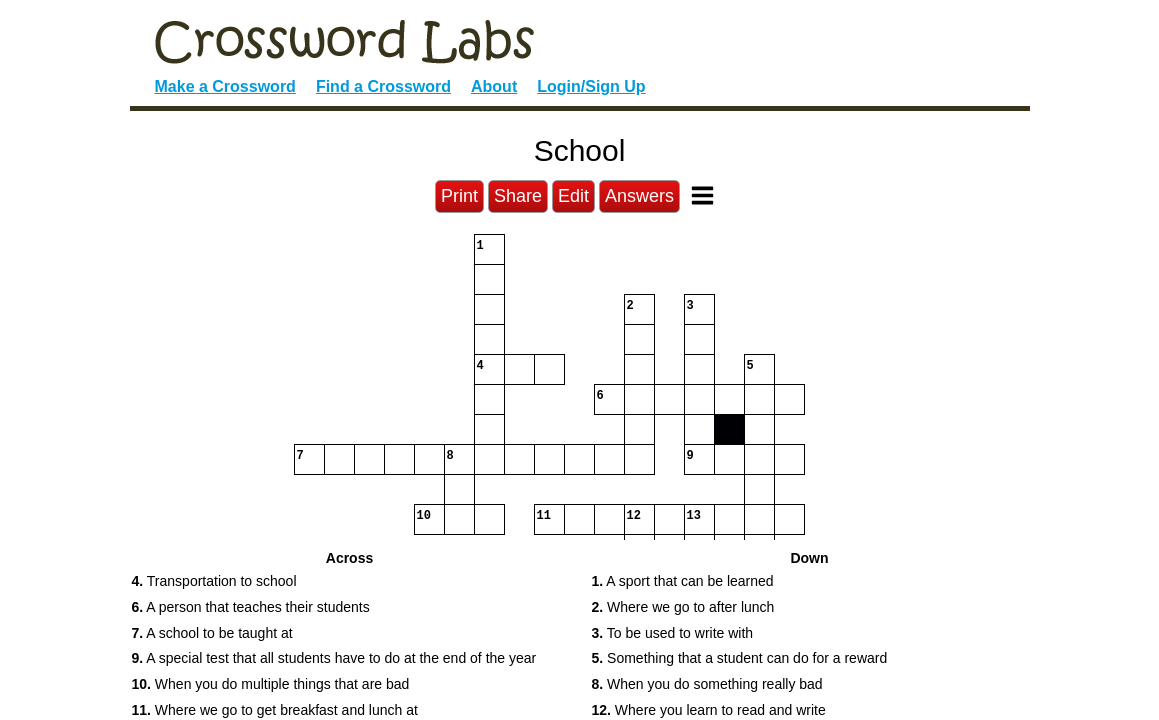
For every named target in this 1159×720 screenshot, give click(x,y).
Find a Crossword (383, 86)
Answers (639, 196)
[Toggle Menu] (702, 195)
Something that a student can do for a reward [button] (740, 658)
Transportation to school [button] (214, 581)
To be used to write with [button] (673, 633)
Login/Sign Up (591, 86)
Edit (573, 196)
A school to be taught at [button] (212, 633)
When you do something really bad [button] (707, 684)
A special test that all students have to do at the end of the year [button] (334, 658)
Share (518, 196)
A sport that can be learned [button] (683, 581)
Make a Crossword (225, 86)
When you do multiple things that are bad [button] (271, 684)
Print (459, 196)
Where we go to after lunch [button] (683, 607)
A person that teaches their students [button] (251, 607)
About (494, 86)
